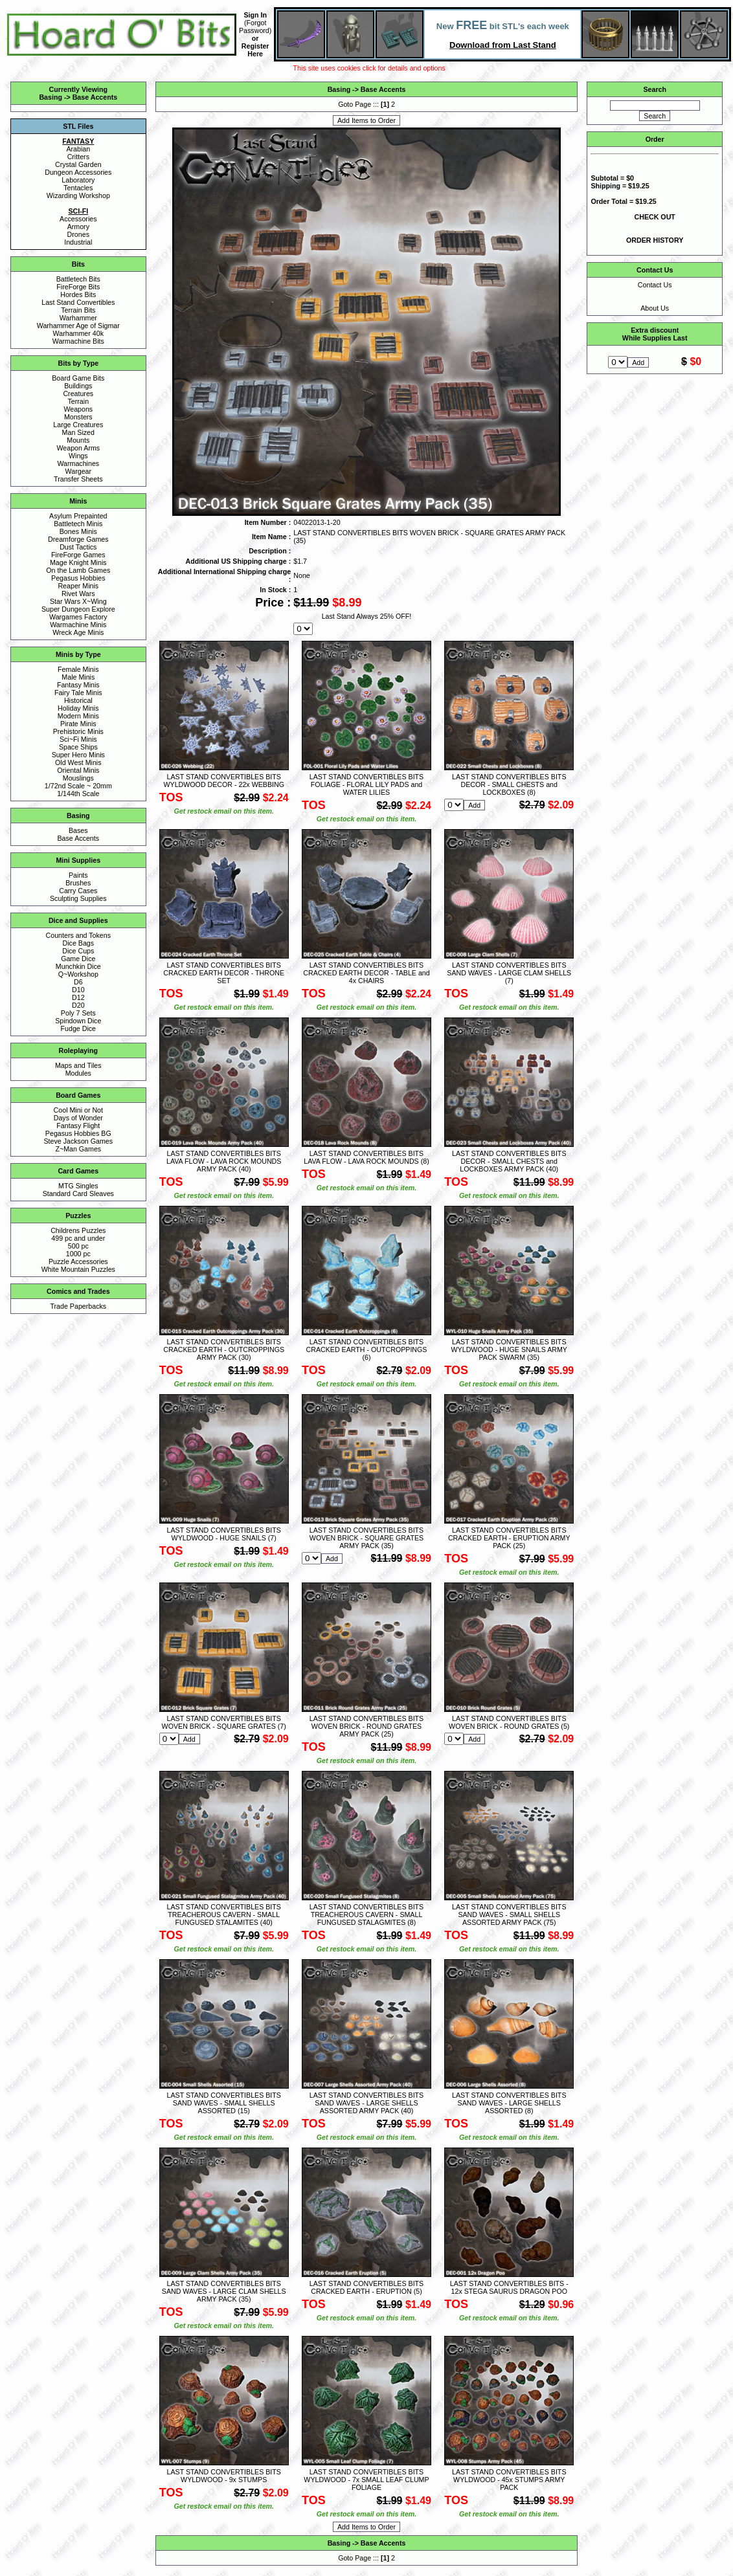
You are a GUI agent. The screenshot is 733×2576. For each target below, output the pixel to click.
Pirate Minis (78, 723)
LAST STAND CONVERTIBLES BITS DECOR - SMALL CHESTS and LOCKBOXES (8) (509, 784)
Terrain (78, 401)
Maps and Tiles (78, 1065)
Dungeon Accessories (78, 172)
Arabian (78, 149)
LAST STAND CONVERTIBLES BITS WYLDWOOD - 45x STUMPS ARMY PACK (509, 2479)
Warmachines (78, 463)
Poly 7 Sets (78, 1013)
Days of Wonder (78, 1118)
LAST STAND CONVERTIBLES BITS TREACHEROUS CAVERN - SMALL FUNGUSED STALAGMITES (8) (366, 1914)
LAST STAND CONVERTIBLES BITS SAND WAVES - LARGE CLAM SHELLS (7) (509, 972)
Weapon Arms (78, 448)
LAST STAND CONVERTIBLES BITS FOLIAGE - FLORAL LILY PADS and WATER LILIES (366, 784)
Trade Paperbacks (78, 1306)
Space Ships (78, 747)
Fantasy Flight (78, 1125)
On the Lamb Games (78, 570)
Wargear (78, 471)
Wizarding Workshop (78, 195)
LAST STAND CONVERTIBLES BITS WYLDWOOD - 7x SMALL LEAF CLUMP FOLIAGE (366, 2479)
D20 (78, 1005)
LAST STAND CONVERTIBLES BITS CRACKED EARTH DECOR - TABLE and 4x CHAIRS (366, 972)
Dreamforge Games (78, 539)
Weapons (78, 409)
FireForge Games (78, 555)
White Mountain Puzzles (78, 1269)
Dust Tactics (78, 547)
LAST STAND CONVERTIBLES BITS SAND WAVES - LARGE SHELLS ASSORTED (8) (509, 2103)
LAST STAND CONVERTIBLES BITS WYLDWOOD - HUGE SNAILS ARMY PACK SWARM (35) (509, 1349)
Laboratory (78, 180)
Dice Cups (78, 951)
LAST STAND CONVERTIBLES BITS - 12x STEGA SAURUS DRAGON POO (509, 2287)
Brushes (78, 883)
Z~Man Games (78, 1149)
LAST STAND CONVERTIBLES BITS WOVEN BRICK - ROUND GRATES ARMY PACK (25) (366, 1726)
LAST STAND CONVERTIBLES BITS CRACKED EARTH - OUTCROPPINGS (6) (366, 1349)
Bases (78, 830)
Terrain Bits (78, 310)
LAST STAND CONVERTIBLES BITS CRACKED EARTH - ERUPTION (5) (366, 2287)
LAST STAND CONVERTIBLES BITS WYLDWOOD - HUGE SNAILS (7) (223, 1534)
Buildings (78, 386)
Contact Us (655, 285)
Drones (78, 234)
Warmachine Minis (78, 624)
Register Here (255, 50)
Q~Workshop (78, 974)
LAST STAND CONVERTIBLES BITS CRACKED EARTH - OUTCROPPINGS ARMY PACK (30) (223, 1349)
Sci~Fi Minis (78, 739)
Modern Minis (78, 716)
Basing (50, 97)
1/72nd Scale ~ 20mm (78, 786)
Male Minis (78, 677)
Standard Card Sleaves (78, 1193)
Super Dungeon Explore (78, 609)
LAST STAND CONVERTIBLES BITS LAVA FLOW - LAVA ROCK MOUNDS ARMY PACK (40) (223, 1161)
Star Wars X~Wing (78, 601)
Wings (78, 456)
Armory (78, 226)
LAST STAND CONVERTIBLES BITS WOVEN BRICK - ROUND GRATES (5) (509, 1722)
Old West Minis (78, 762)
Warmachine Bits (78, 341)
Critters (78, 157)
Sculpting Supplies (78, 898)
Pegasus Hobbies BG (78, 1133)
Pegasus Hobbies (78, 578)
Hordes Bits (78, 294)
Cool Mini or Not (78, 1110)
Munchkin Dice (78, 966)
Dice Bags (79, 943)
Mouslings (78, 778)
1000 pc (78, 1254)
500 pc (78, 1246)
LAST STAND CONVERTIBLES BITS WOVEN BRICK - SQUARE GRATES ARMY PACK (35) (366, 1537)
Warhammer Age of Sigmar (78, 325)
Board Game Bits (78, 378)
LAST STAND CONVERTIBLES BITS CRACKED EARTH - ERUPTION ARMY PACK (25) (509, 1537)
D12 (78, 997)
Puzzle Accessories (78, 1261)
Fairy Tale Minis (78, 692)
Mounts (78, 440)
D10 (78, 990)
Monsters (78, 417)
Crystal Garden (78, 164)
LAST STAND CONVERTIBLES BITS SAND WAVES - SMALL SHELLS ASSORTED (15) (223, 2103)
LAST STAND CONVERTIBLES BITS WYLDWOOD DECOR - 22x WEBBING (223, 780)
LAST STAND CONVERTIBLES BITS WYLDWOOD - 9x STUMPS (223, 2475)
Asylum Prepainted (78, 516)
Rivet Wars (78, 593)
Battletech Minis (78, 523)
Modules (78, 1073)
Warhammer (78, 318)
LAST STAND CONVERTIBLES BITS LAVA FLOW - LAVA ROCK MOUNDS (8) (366, 1157)
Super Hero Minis (78, 755)
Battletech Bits (78, 279)
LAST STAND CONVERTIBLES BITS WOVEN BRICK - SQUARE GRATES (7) (224, 1722)
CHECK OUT (655, 217)
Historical (78, 700)
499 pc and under (78, 1238)
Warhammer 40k (78, 333)
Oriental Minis (78, 770)
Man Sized (78, 432)
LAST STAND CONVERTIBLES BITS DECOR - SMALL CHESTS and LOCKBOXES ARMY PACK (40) (509, 1161)
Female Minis (78, 669)
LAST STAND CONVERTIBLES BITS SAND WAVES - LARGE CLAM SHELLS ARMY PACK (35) (224, 2291)
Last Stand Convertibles (78, 302)
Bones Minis (78, 531)
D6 (78, 982)
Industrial (78, 242)
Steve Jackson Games (78, 1141)
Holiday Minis (78, 708)
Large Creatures (78, 424)
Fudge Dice (78, 1028)
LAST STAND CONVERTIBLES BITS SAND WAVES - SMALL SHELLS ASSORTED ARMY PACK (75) (509, 1914)
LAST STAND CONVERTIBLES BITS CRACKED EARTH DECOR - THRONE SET (223, 972)
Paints (78, 875)
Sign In (255, 15)
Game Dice (78, 958)
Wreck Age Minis (78, 632)
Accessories (78, 219)
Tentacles (78, 188)
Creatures (78, 393)
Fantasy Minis (78, 685)
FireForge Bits (78, 287)
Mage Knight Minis (78, 562)
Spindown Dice (78, 1021)
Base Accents (95, 97)
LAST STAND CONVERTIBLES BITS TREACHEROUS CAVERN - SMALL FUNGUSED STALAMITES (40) (223, 1914)
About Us (654, 308)
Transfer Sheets (78, 479)
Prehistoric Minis (78, 731)
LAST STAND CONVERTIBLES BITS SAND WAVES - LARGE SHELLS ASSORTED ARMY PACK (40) (366, 2103)
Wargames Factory (78, 617)
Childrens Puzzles (78, 1230)
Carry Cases (78, 890)
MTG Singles (78, 1186)
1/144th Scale (78, 793)
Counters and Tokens (78, 935)
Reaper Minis (78, 586)
